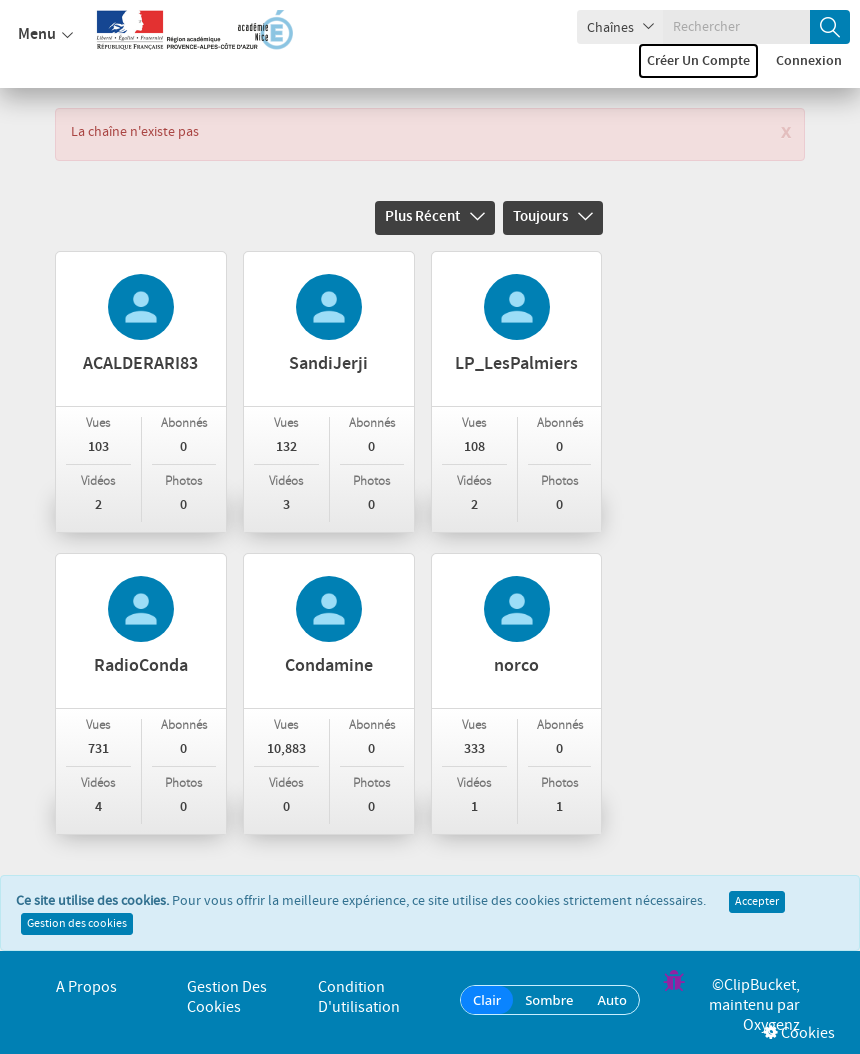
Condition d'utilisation (359, 997)
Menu (45, 35)
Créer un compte (698, 61)
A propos (86, 987)
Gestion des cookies (77, 924)
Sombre (549, 1000)
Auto (612, 1000)
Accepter (757, 902)
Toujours (553, 217)
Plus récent (435, 217)
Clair (487, 1000)
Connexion (809, 61)
